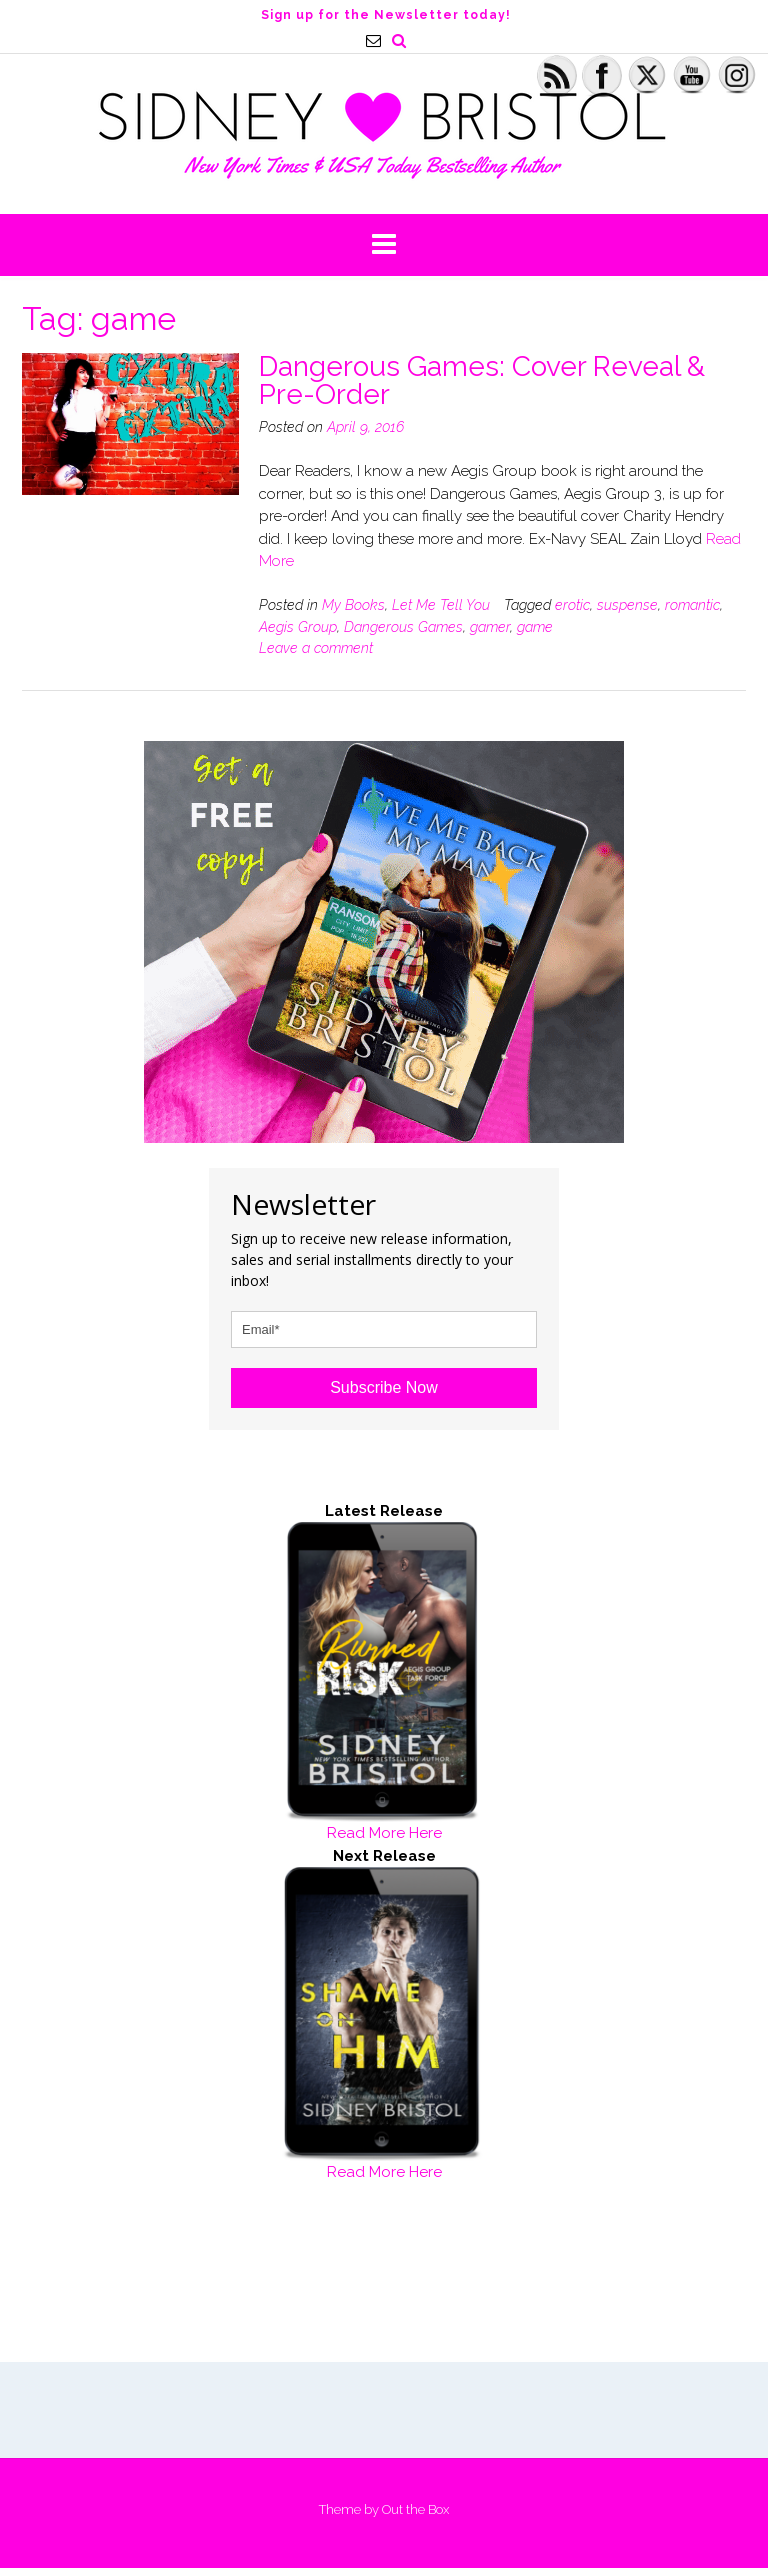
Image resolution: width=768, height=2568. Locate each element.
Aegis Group (298, 627)
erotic (572, 605)
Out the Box (415, 2509)
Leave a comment (316, 648)
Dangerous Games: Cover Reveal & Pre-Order (482, 380)
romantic (692, 605)
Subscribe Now (384, 1387)
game (535, 627)
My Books (353, 605)
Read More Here (384, 1833)
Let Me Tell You (441, 605)
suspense (627, 605)
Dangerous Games (403, 627)
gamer (490, 627)
